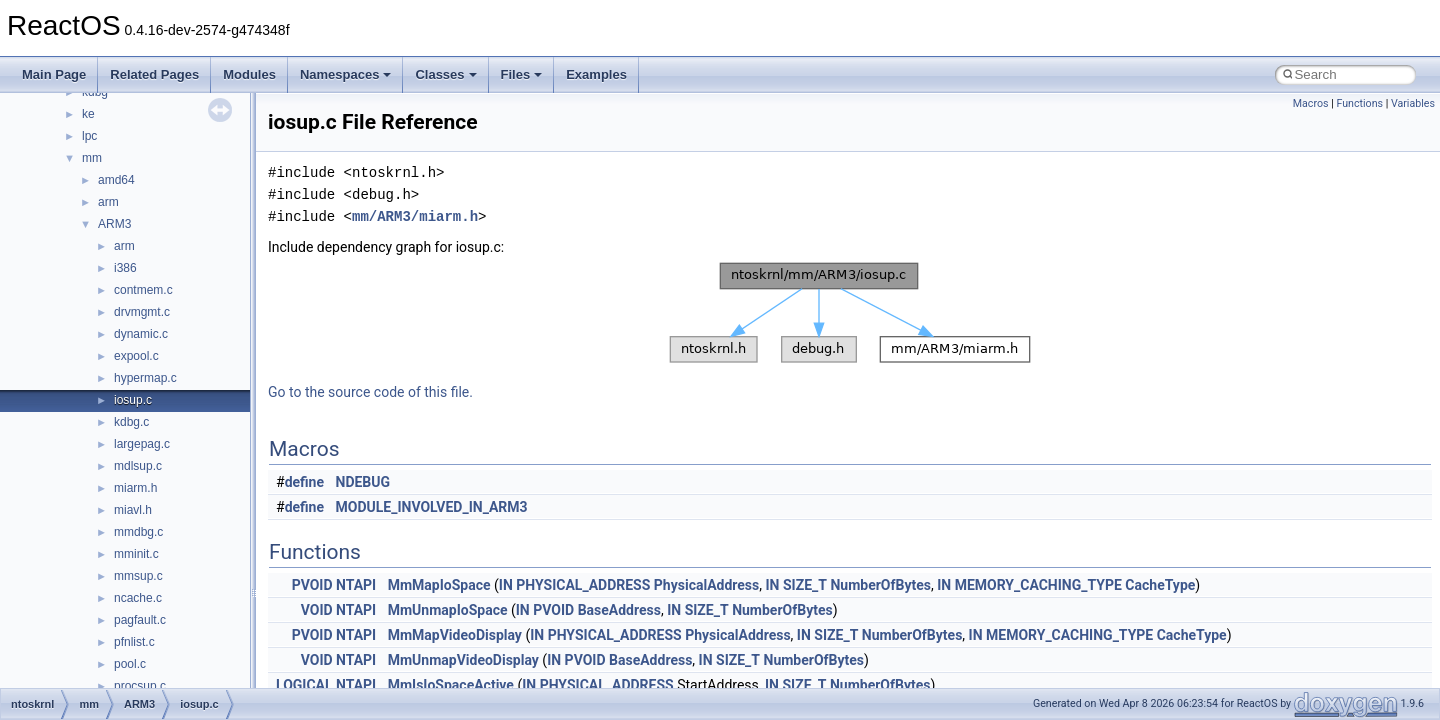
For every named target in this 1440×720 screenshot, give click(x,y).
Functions (1359, 103)
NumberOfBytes (880, 585)
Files (522, 74)
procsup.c (140, 686)
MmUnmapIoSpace (448, 610)
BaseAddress (619, 610)
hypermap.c (145, 378)
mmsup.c (138, 576)
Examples (596, 74)
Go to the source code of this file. (370, 392)
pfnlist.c (134, 642)
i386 (125, 268)
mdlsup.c (138, 466)
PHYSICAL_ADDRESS (583, 585)
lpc (89, 136)
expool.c (136, 356)
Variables (1413, 103)
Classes (445, 74)
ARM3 (114, 224)
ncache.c (138, 598)
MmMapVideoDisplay (455, 635)
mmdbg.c (138, 532)
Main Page (54, 74)
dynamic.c (141, 334)
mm (92, 158)
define (304, 482)
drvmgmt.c (142, 312)
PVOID (312, 585)
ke (88, 114)
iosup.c (133, 400)
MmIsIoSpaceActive (451, 685)
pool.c (130, 664)
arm (108, 202)
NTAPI (356, 585)
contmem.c (143, 290)
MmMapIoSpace (439, 585)
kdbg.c (131, 422)
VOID (317, 610)
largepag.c (142, 444)
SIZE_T (805, 585)
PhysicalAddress (706, 585)
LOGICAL (304, 685)
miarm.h (135, 488)
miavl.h (133, 510)
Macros (1311, 103)
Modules (249, 74)
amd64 (116, 180)
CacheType (1160, 585)
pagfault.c (140, 620)
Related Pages (154, 74)
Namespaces (346, 74)
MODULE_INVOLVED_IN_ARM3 (432, 507)
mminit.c (136, 554)
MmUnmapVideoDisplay (463, 660)
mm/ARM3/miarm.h (415, 216)
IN (506, 585)
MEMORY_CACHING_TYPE (1038, 585)
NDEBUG (363, 482)
